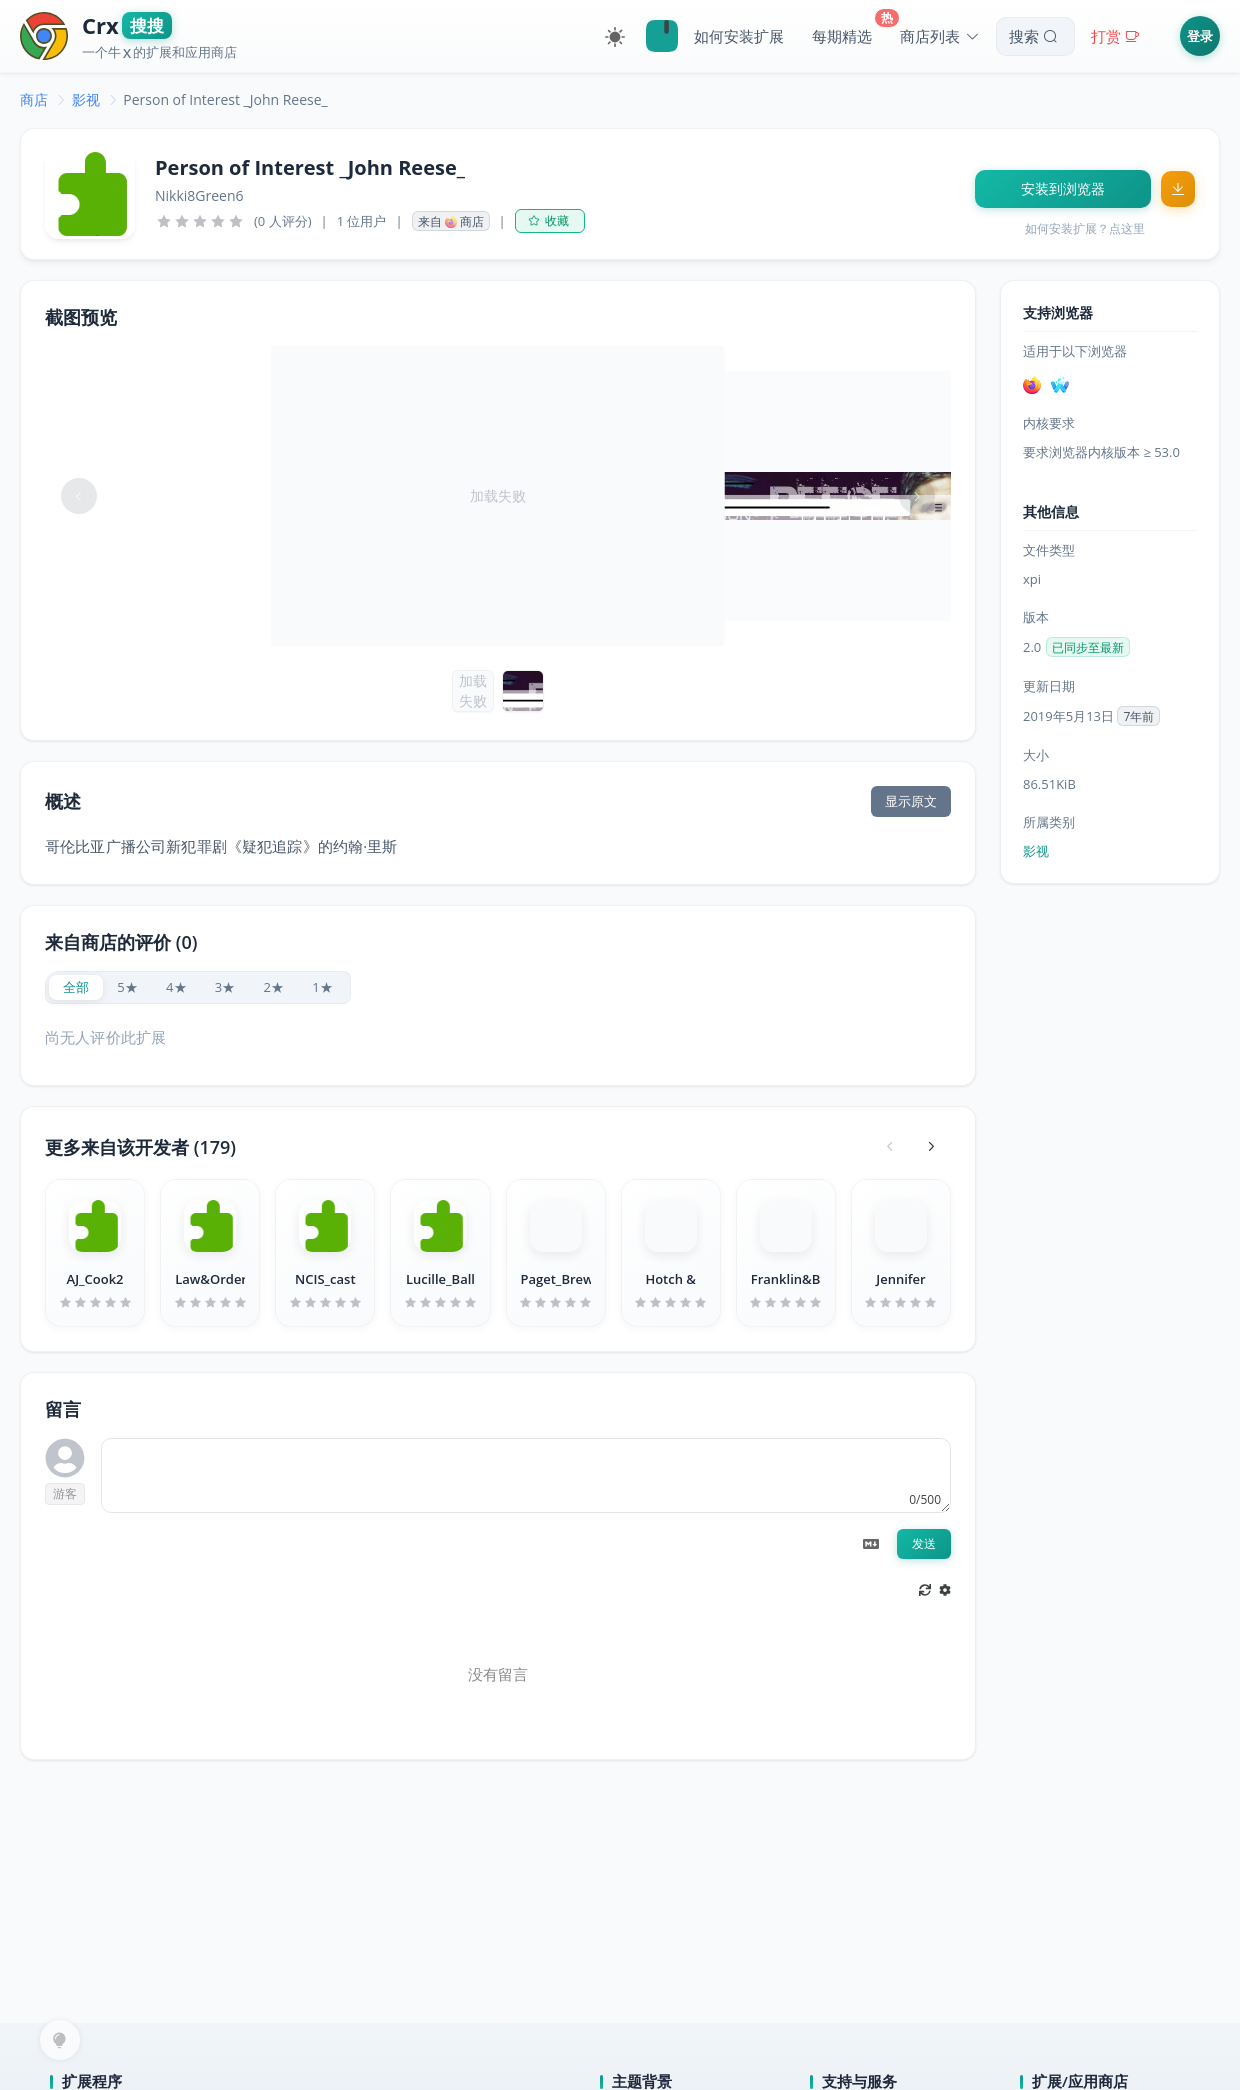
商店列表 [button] (940, 36)
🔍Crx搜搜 (662, 36)
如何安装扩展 (739, 36)
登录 (1200, 36)
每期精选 (842, 36)
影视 (86, 99)
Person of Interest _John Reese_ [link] (225, 99)
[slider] (200, 221)
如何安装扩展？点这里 (1085, 228)
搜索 (1035, 36)
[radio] (76, 987)
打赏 (1117, 36)
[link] (34, 99)
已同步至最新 (1088, 647)
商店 (34, 99)
